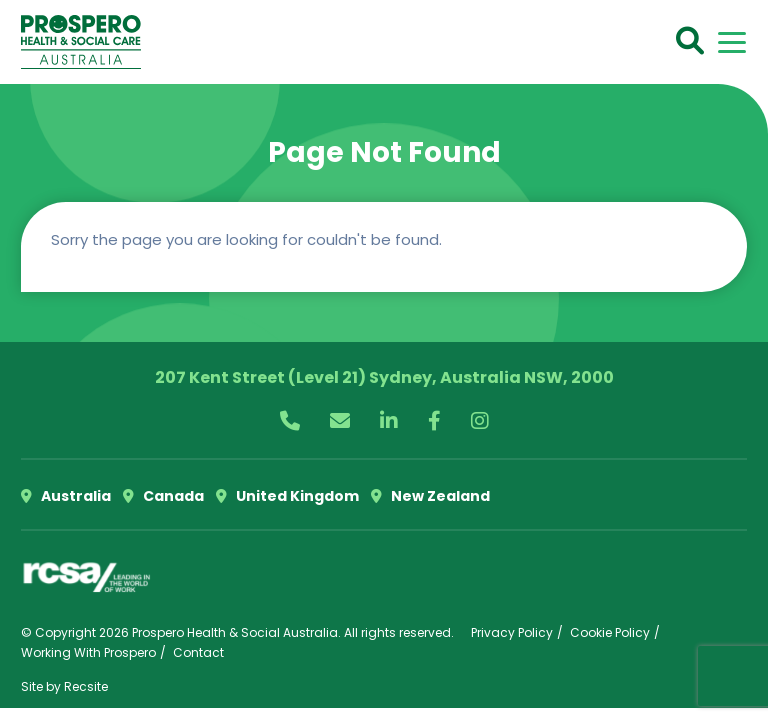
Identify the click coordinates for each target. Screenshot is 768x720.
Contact (198, 652)
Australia (66, 496)
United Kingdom (287, 496)
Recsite (86, 686)
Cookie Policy (610, 632)
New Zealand (430, 496)
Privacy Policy (512, 632)
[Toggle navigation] (732, 42)
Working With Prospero (88, 652)
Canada (163, 496)
